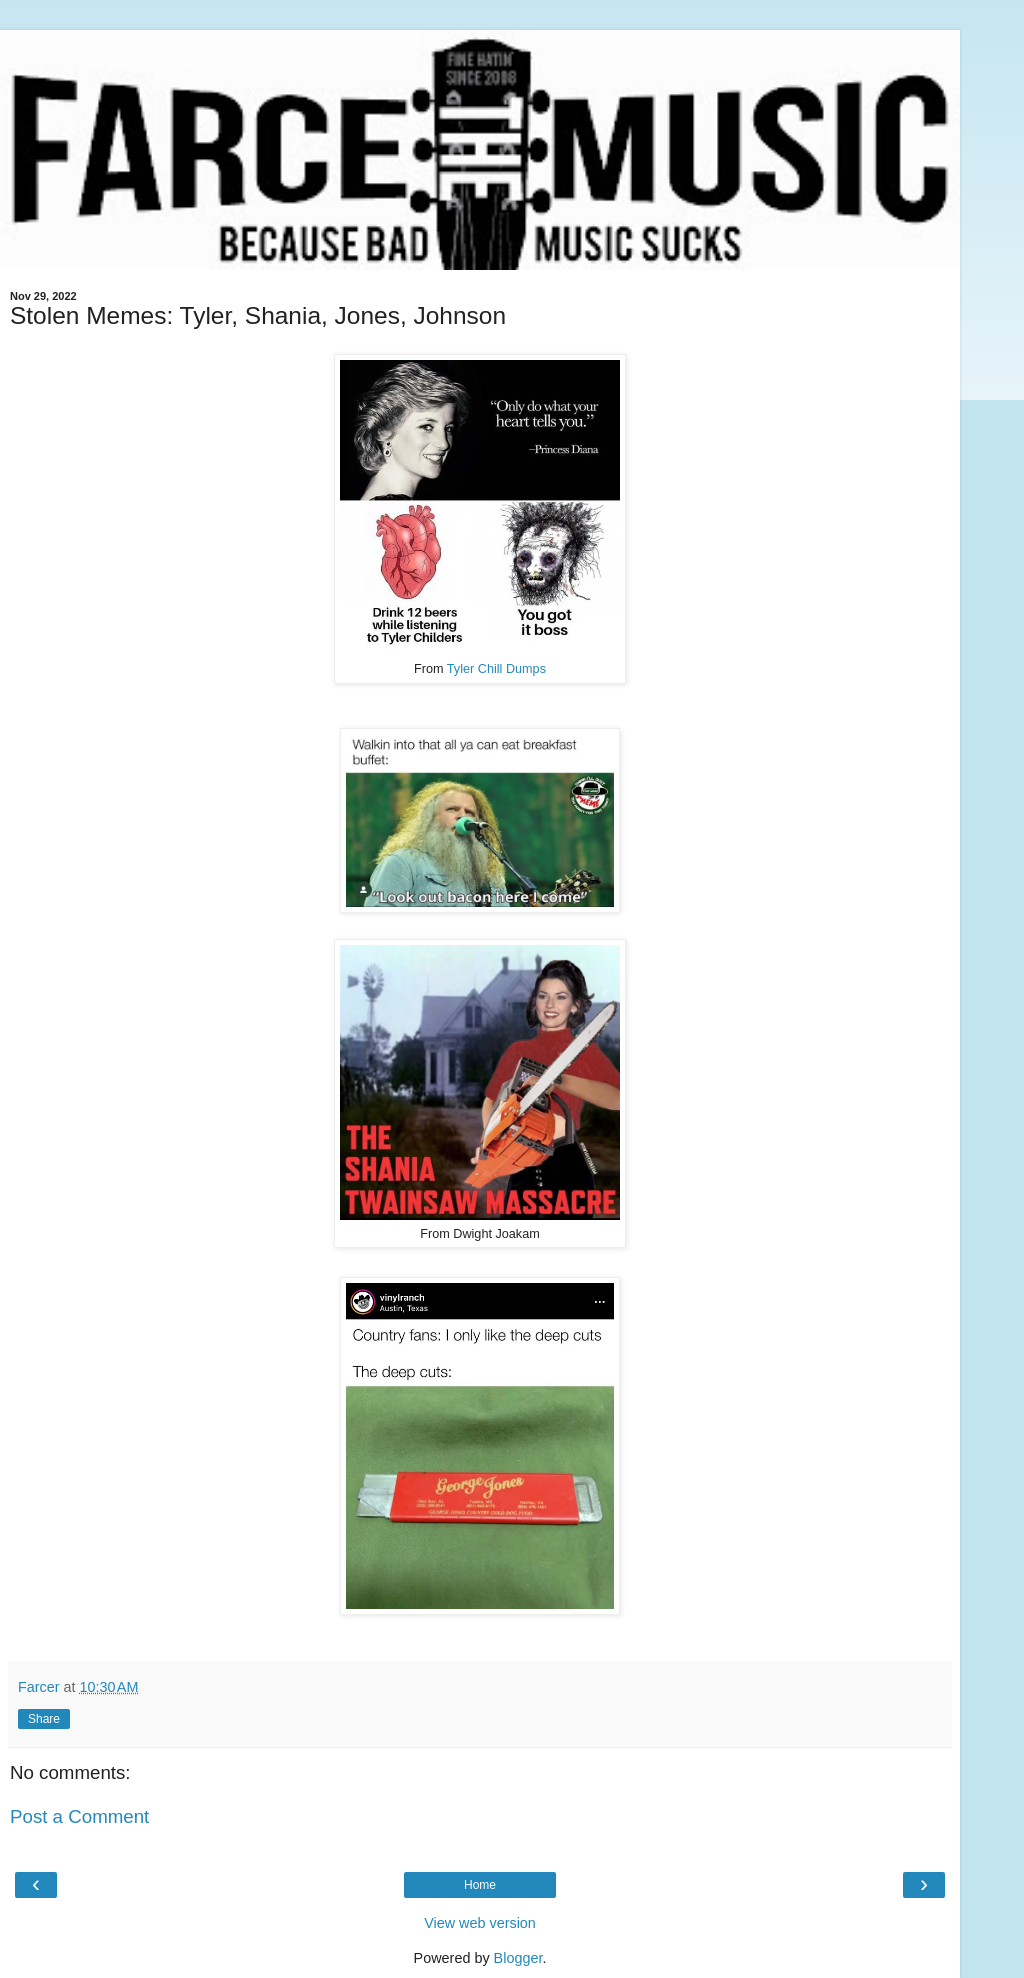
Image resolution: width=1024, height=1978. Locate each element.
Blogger (518, 1958)
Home (480, 1885)
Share (44, 1719)
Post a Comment (79, 1816)
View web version (480, 1923)
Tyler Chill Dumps (496, 669)
